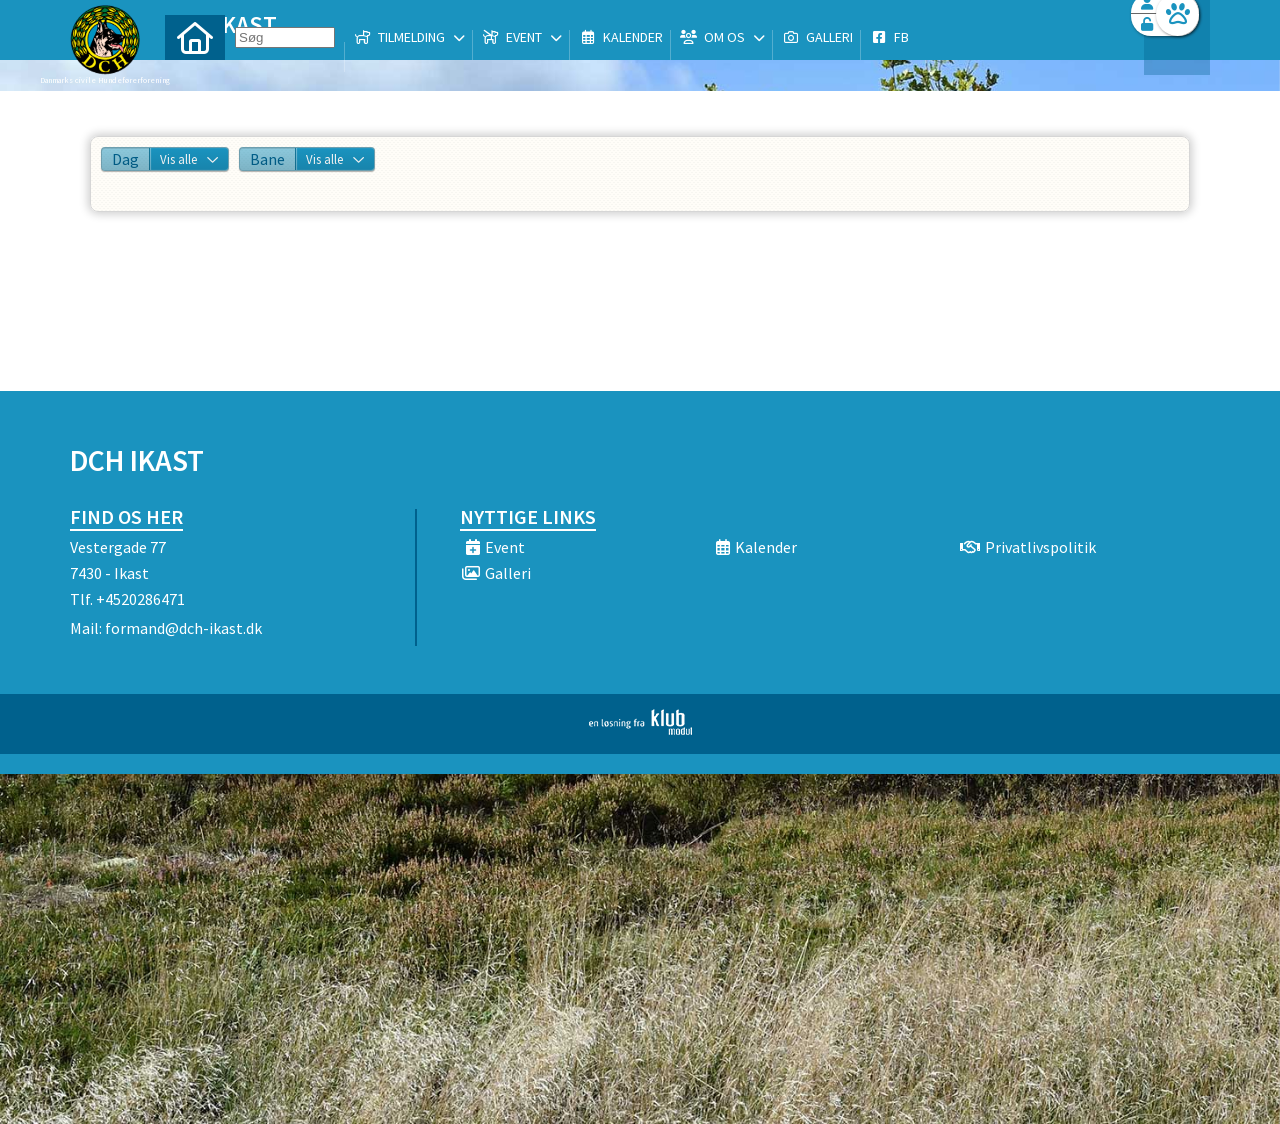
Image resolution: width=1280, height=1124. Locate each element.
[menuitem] (195, 67)
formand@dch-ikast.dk (183, 628)
